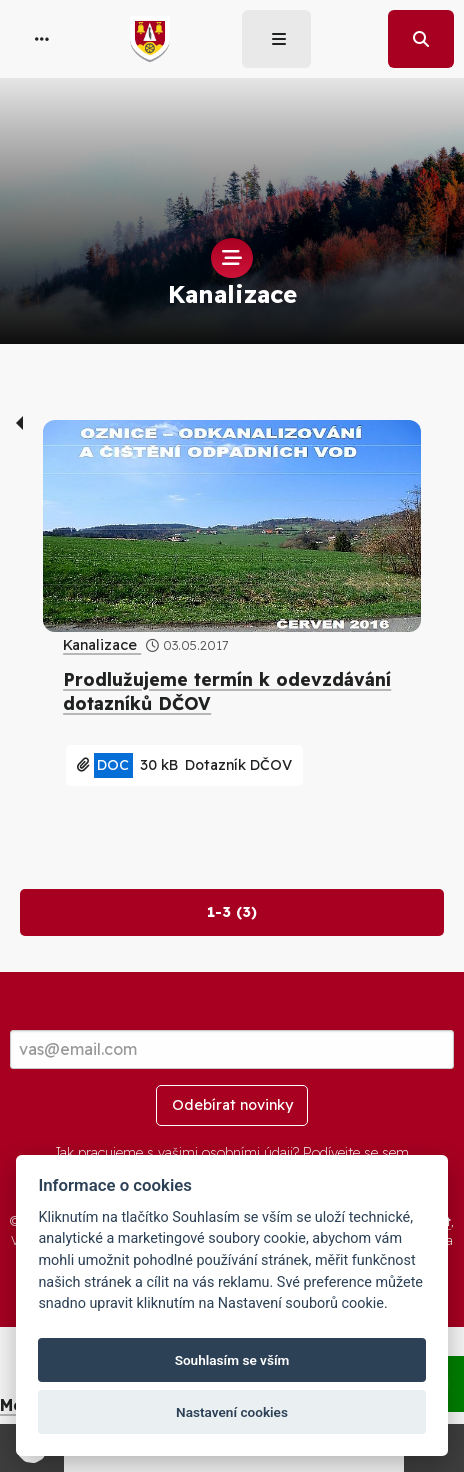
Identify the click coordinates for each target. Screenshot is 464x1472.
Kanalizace (102, 645)
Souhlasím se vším (232, 1360)
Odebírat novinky (232, 1105)
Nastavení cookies (232, 1412)
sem (395, 1153)
